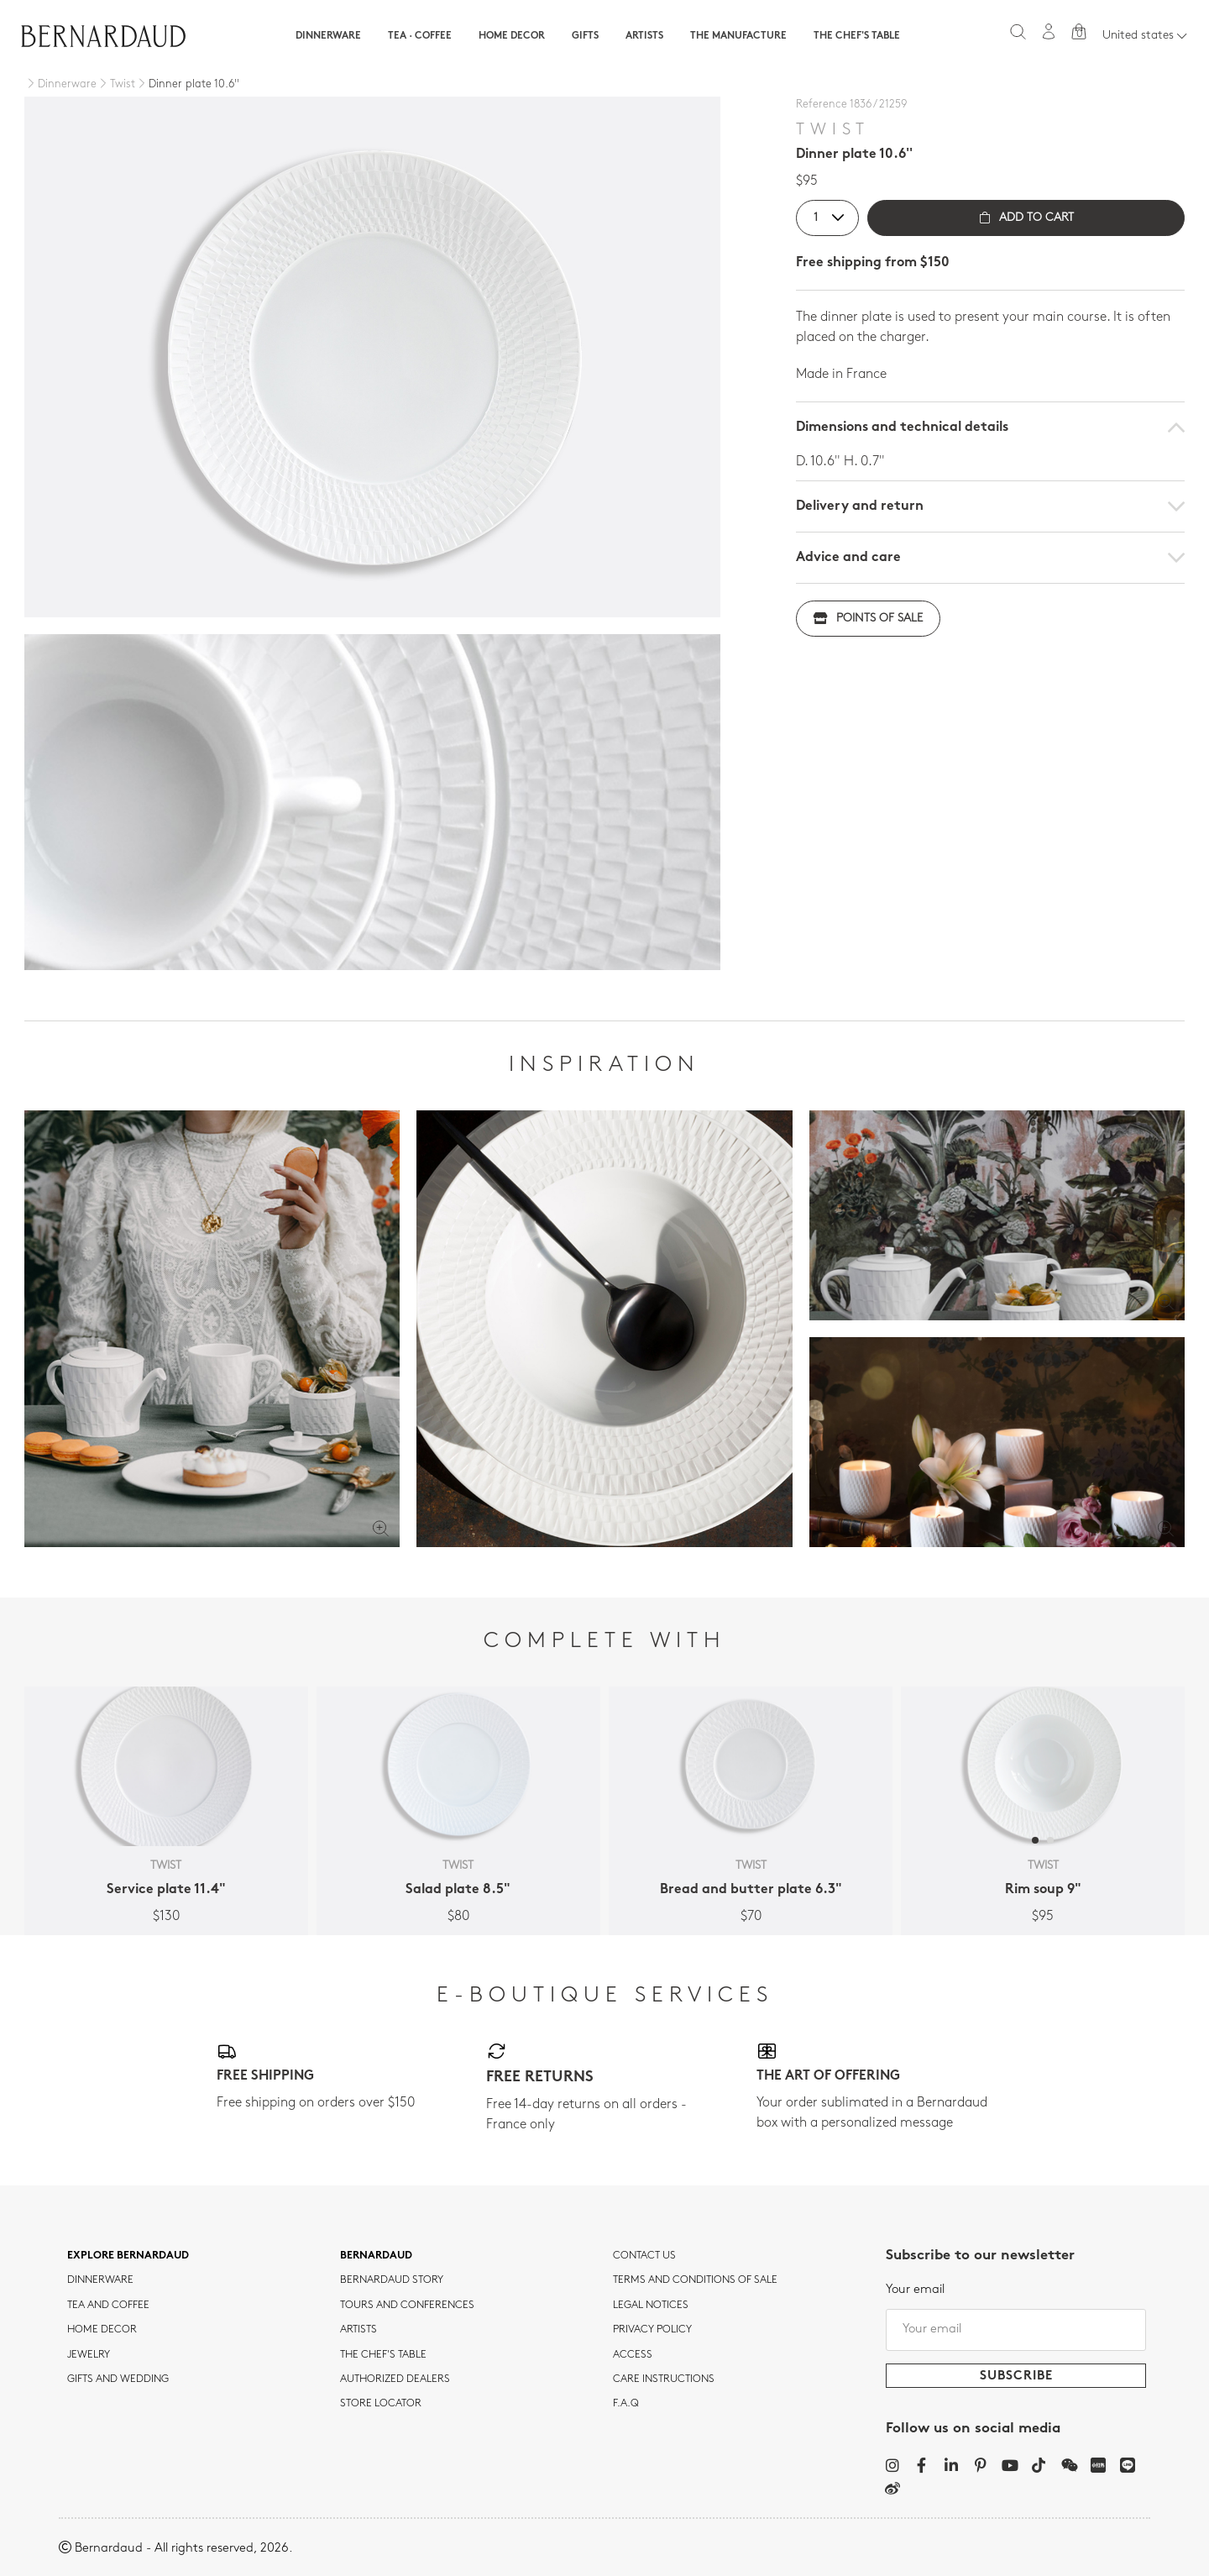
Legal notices (650, 2306)
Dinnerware (328, 36)
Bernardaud (376, 2256)
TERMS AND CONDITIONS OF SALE (695, 2280)
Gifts (585, 36)
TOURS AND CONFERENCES (407, 2306)
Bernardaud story (391, 2280)
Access (632, 2355)
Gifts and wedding (118, 2379)
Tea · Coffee (420, 36)
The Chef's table (857, 36)
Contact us (644, 2256)
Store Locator (380, 2404)
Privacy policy (652, 2330)
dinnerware (100, 2280)
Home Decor (512, 36)
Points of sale (868, 618)
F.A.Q (626, 2404)
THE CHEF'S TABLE (383, 2355)
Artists (644, 36)
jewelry (88, 2355)
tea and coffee (108, 2306)
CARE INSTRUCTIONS (663, 2379)
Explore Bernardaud (128, 2256)
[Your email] (1016, 2330)
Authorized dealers (395, 2379)
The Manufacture (738, 36)
